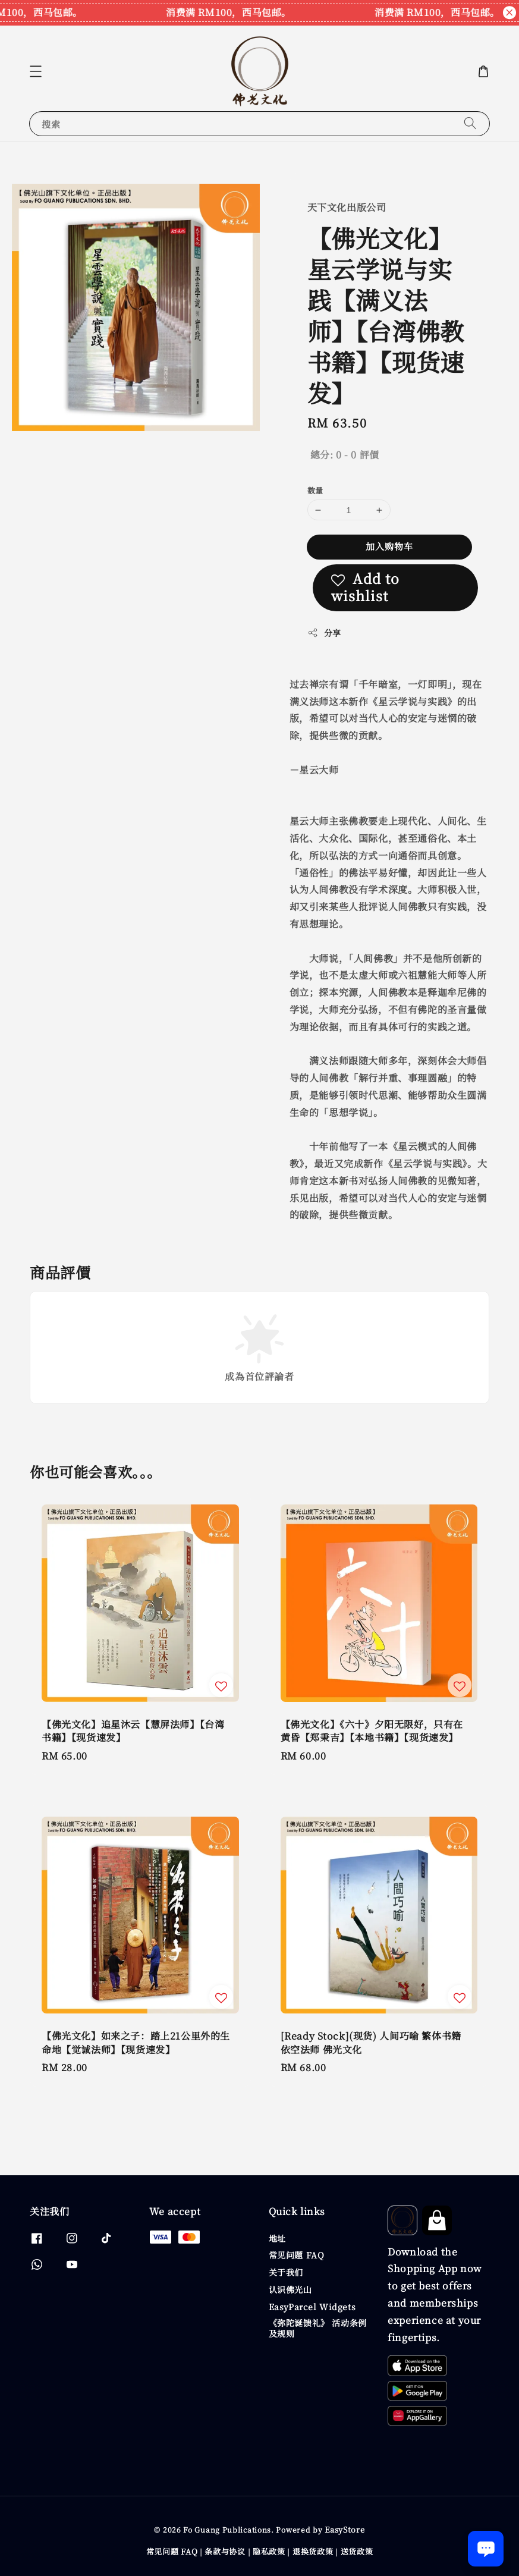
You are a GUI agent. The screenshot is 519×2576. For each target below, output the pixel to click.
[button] (36, 71)
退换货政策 (313, 2551)
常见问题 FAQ (297, 2255)
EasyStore (344, 2529)
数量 (315, 490)
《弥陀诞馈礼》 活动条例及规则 (318, 2328)
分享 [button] (324, 633)
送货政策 (357, 2551)
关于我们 (286, 2272)
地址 (277, 2238)
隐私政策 (269, 2551)
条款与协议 (225, 2551)
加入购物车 (389, 546)
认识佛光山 (290, 2289)
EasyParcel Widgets (312, 2307)
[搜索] (470, 123)
